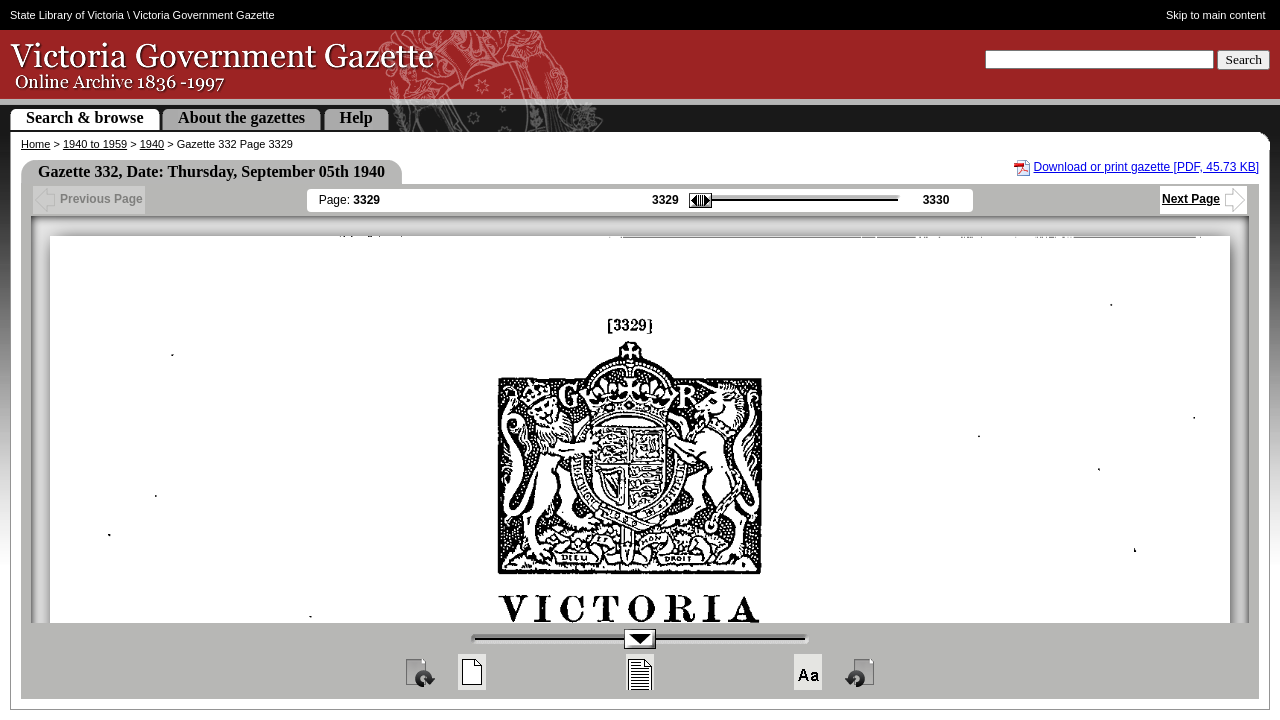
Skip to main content (1216, 15)
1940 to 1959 (95, 144)
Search (1243, 59)
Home (35, 144)
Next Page (1203, 199)
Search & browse (85, 117)
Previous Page (89, 199)
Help (356, 117)
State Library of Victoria (67, 15)
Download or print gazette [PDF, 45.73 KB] (1146, 167)
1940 (152, 144)
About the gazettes (241, 117)
